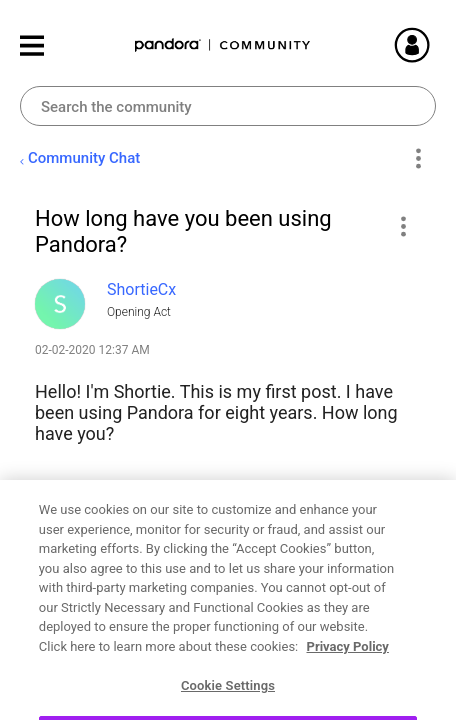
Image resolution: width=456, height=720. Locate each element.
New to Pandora (104, 601)
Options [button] (417, 159)
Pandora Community (223, 45)
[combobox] (228, 106)
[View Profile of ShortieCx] (141, 289)
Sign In (436, 45)
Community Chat (84, 158)
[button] (402, 226)
